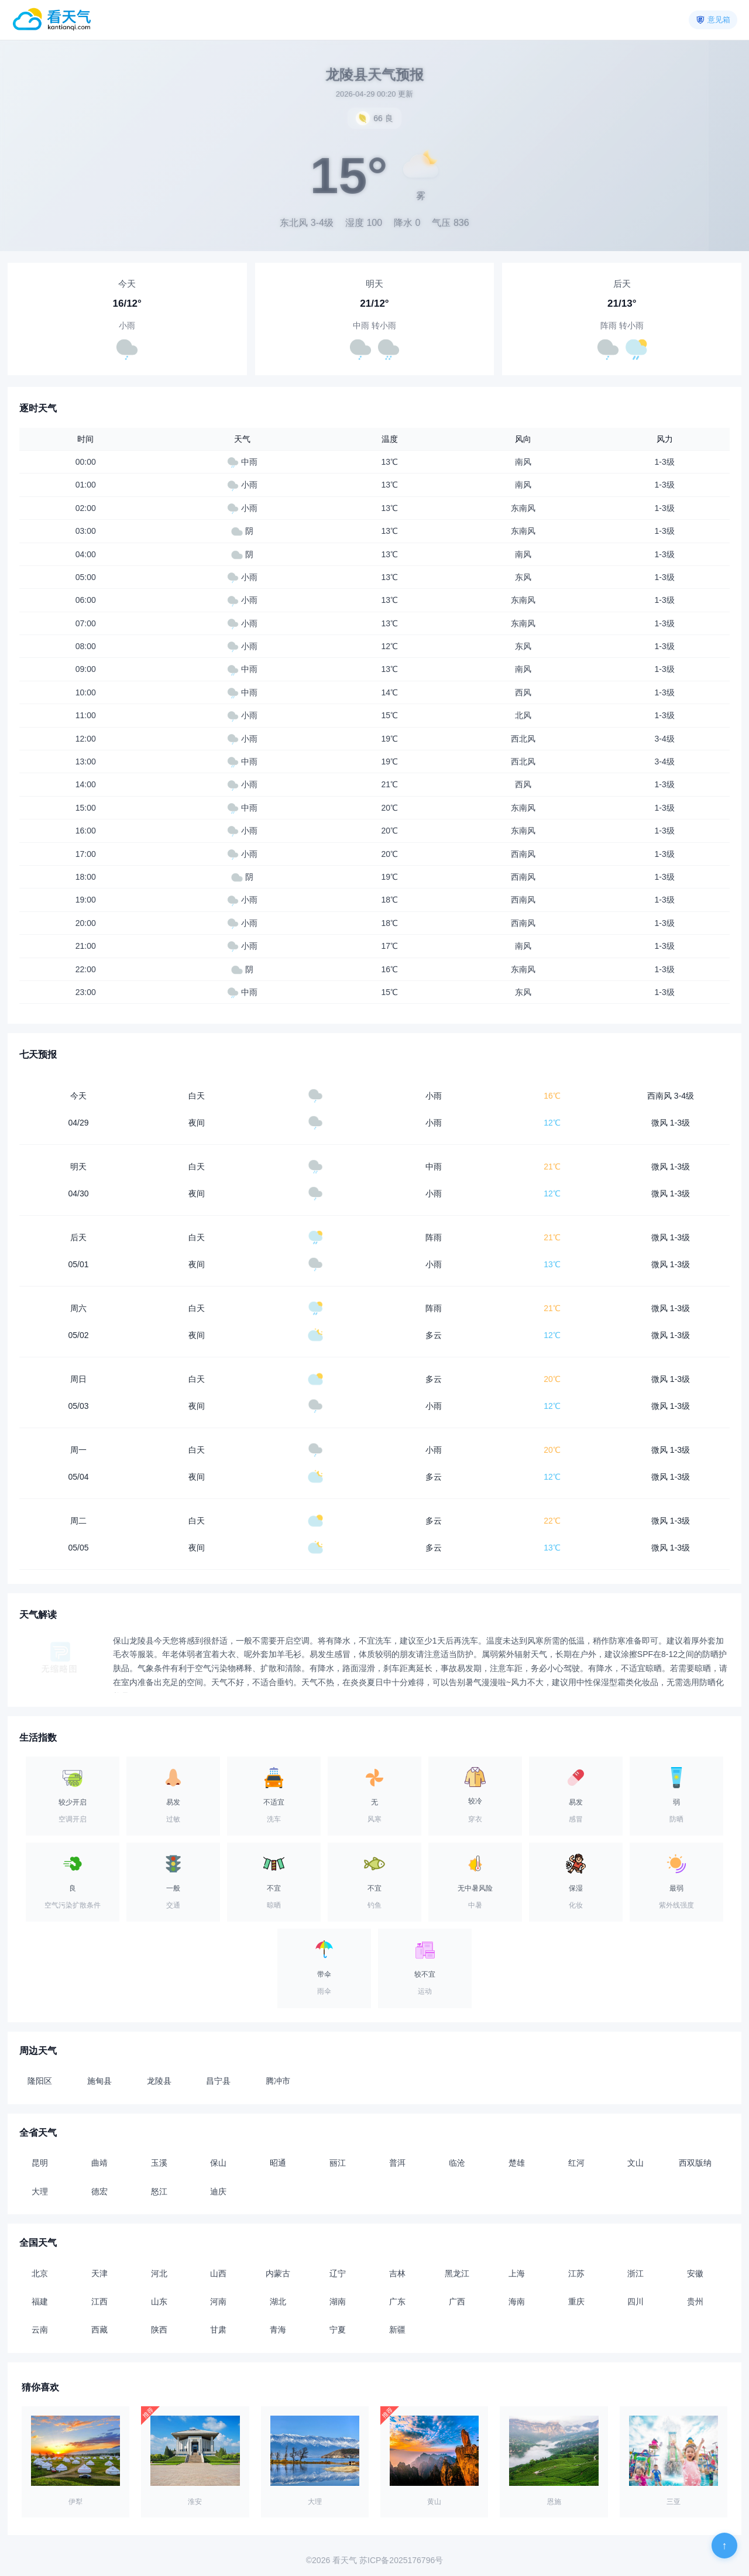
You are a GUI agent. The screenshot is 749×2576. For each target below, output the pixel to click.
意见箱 (718, 19)
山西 (218, 2273)
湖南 (337, 2301)
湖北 (278, 2301)
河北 (159, 2273)
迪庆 (218, 2191)
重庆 (576, 2301)
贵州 (695, 2301)
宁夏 (337, 2329)
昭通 (278, 2162)
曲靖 (99, 2162)
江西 (99, 2301)
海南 (517, 2301)
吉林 (397, 2273)
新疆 (397, 2329)
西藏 (99, 2329)
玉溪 (159, 2162)
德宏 (99, 2191)
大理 (40, 2191)
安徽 (695, 2273)
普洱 (397, 2162)
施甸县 (99, 2081)
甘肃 (218, 2329)
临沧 (457, 2162)
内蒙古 (278, 2273)
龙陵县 (159, 2081)
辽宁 (337, 2273)
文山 (635, 2162)
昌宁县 (218, 2081)
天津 (99, 2273)
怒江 (159, 2191)
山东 (159, 2301)
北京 (40, 2273)
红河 (576, 2162)
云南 (40, 2329)
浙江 (635, 2273)
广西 (457, 2301)
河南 (218, 2301)
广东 (397, 2301)
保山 (218, 2162)
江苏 (576, 2273)
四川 (635, 2301)
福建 (40, 2301)
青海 (278, 2329)
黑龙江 (457, 2273)
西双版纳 (695, 2162)
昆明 (40, 2162)
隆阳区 (40, 2081)
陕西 (159, 2329)
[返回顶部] (724, 2545)
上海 (517, 2273)
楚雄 (517, 2162)
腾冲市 (278, 2081)
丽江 (337, 2162)
